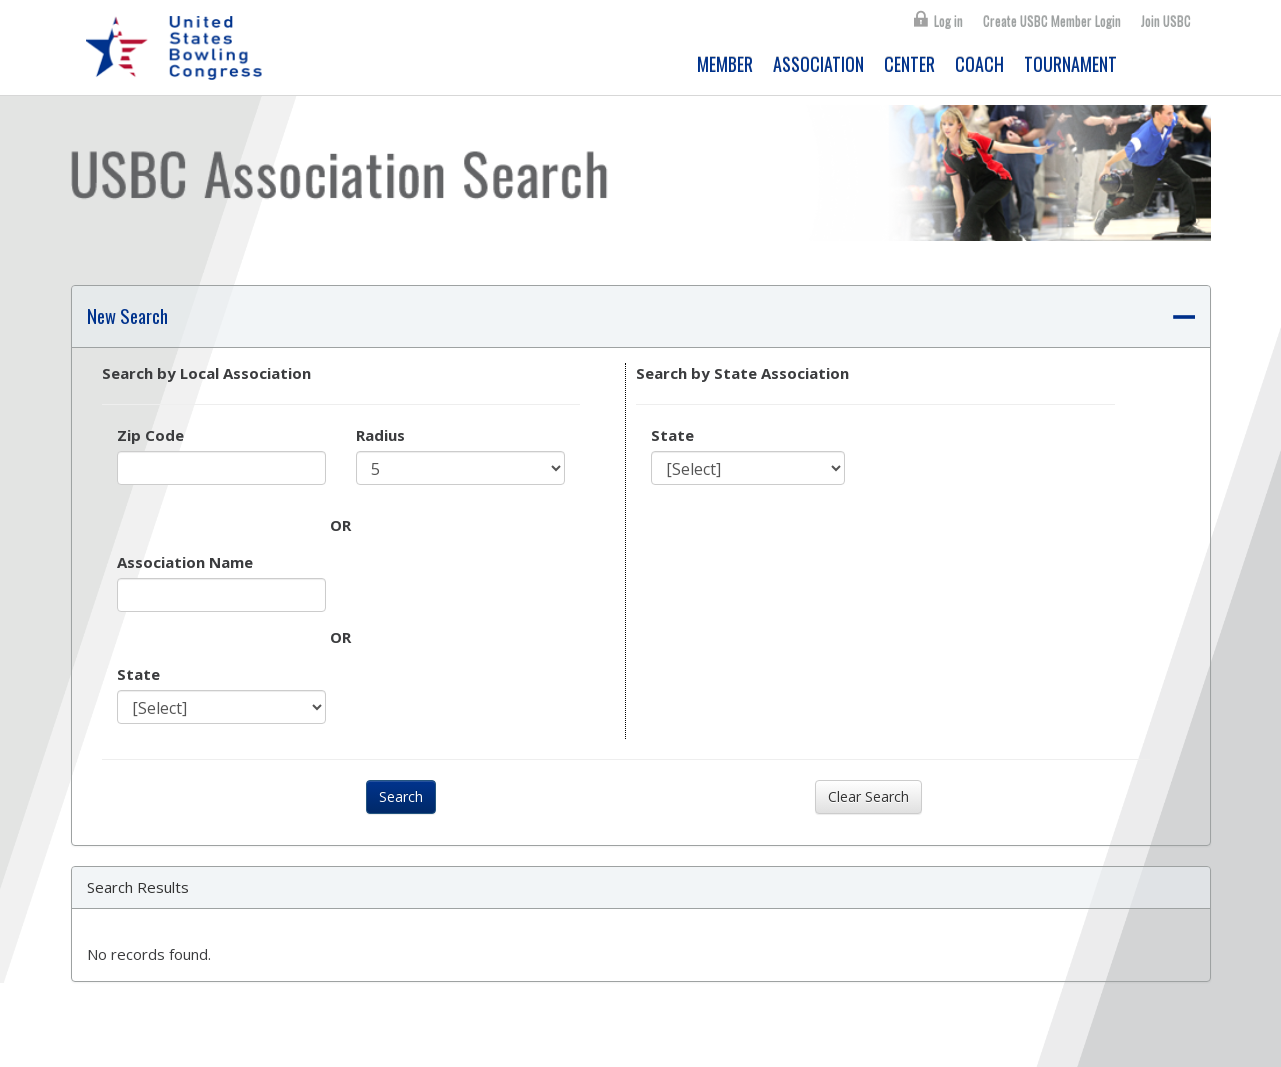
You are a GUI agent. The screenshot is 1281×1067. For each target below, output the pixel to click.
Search (401, 796)
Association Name (185, 562)
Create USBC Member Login (1052, 21)
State (138, 674)
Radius (380, 435)
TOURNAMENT (1070, 64)
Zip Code (150, 435)
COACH (979, 64)
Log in (948, 21)
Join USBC (1166, 21)
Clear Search (868, 796)
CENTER (909, 64)
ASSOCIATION (818, 64)
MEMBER (725, 64)
